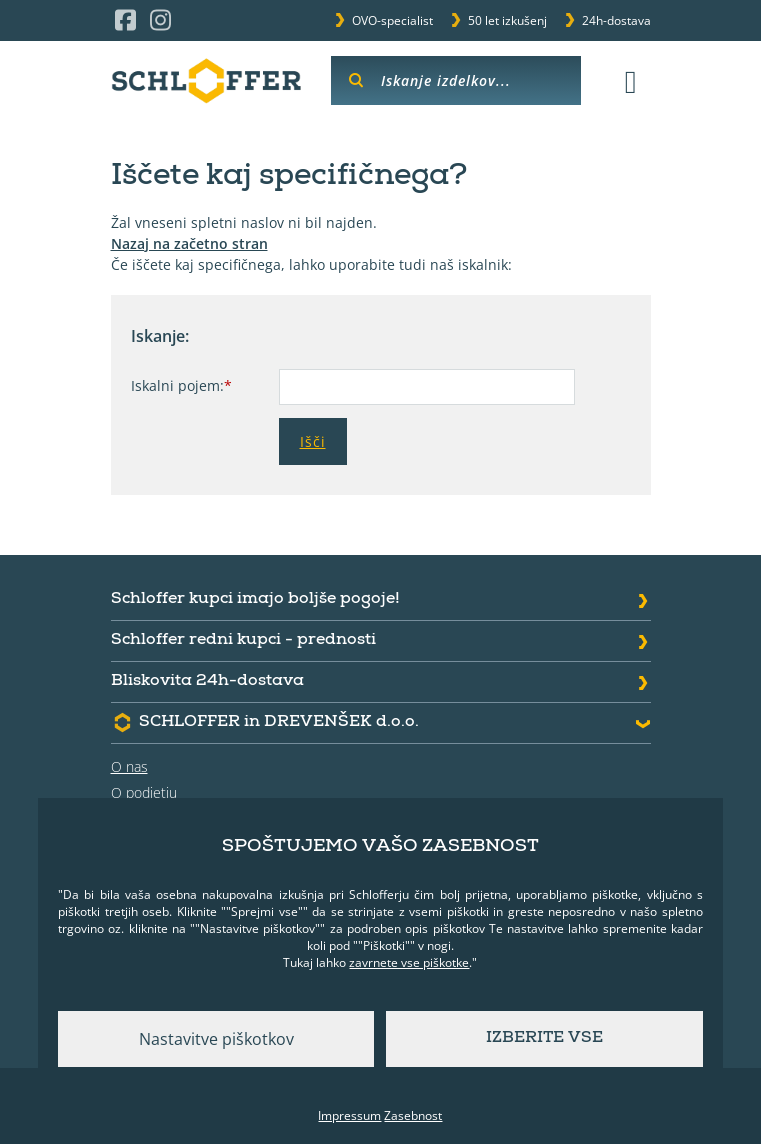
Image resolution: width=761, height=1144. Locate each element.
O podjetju (144, 792)
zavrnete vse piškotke (409, 962)
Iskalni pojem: (181, 385)
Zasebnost (413, 1115)
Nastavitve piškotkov (216, 1039)
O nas (129, 766)
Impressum (349, 1115)
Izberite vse (544, 1039)
